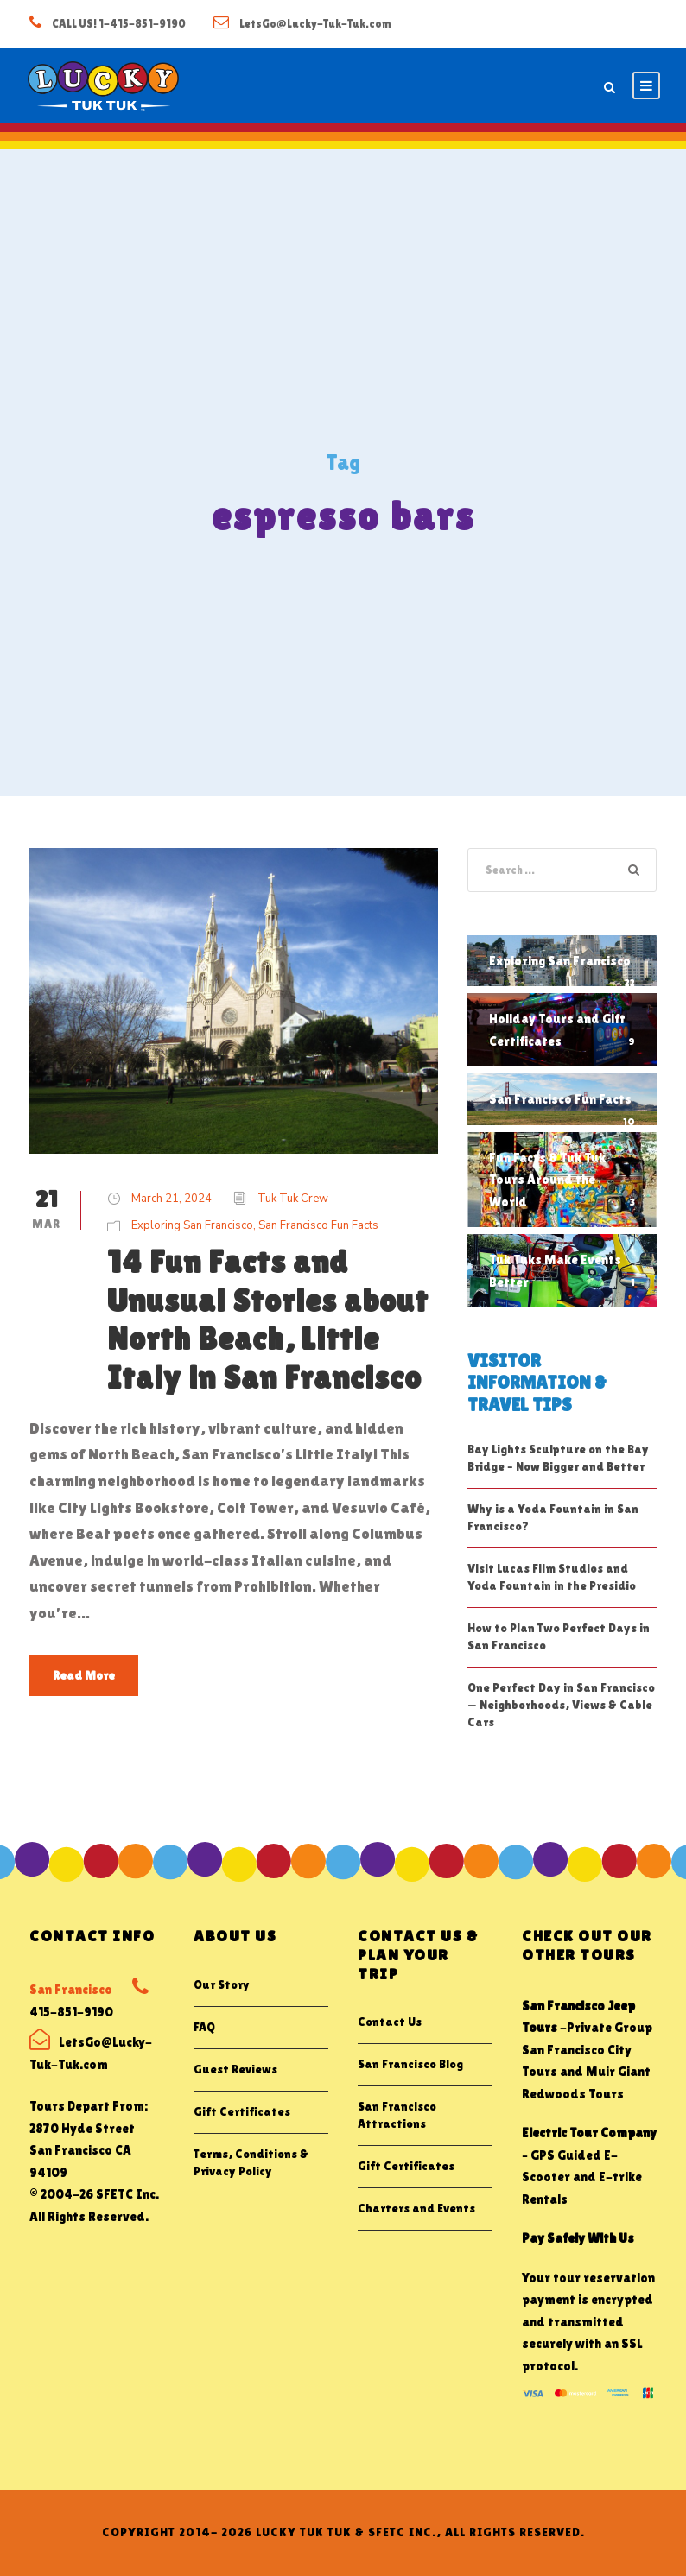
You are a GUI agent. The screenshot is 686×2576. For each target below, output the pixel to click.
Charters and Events (416, 2208)
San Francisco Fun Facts (318, 1225)
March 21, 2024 (171, 1198)
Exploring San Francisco (192, 1225)
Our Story (222, 1984)
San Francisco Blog (410, 2064)
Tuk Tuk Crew (292, 1198)
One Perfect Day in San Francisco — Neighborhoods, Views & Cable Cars (561, 1704)
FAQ (204, 2027)
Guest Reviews (235, 2069)
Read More (84, 1675)
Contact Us (390, 2022)
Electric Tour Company (589, 2132)
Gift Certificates (242, 2111)
